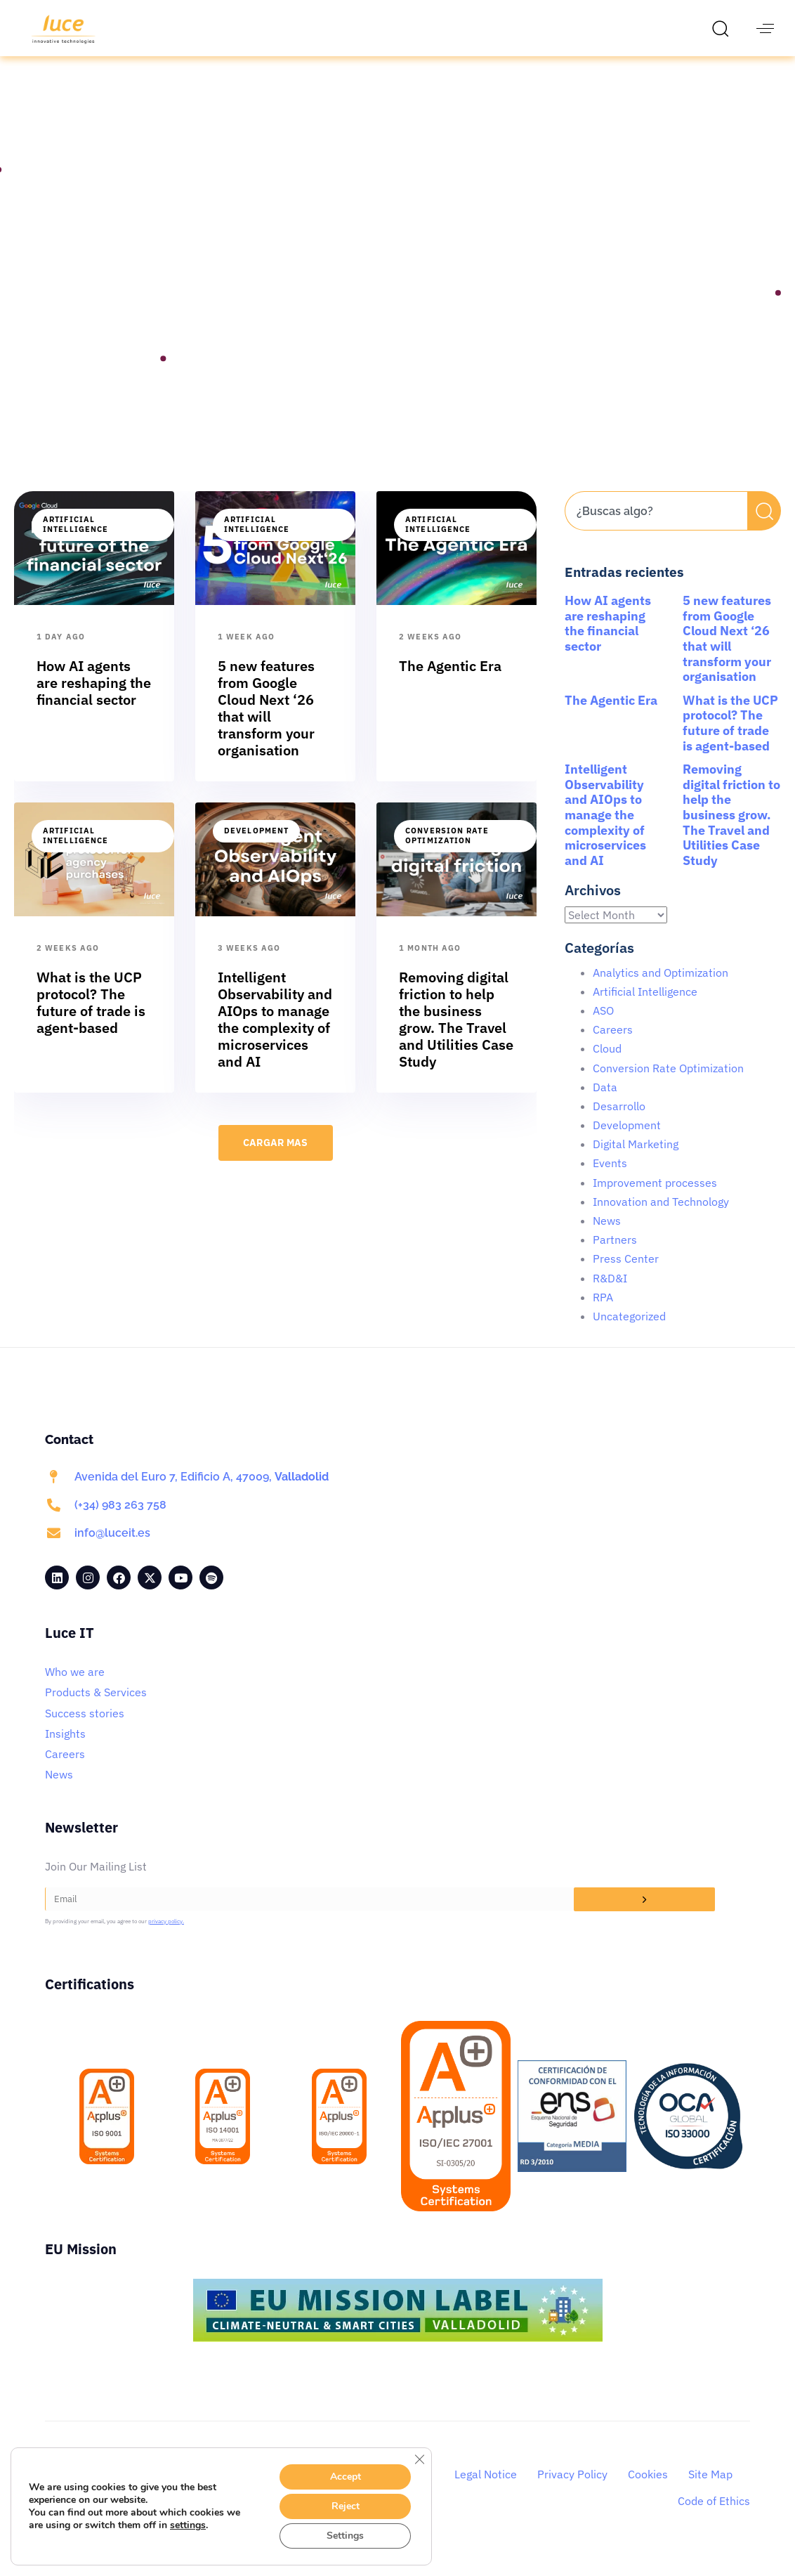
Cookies (648, 2490)
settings (188, 2525)
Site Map (710, 2490)
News (607, 1237)
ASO (603, 1027)
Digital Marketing (635, 1160)
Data (605, 1103)
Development (256, 847)
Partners (615, 1256)
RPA (603, 1313)
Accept (345, 2476)
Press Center (626, 1275)
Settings (345, 2535)
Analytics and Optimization (660, 989)
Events (610, 1179)
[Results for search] (656, 554)
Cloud (607, 1065)
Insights (65, 1750)
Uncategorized (629, 1332)
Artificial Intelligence (75, 540)
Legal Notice (485, 2490)
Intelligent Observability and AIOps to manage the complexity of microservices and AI (605, 831)
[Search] (764, 527)
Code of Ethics (714, 2517)
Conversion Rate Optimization (447, 851)
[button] (724, 28)
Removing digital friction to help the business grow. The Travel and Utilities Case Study (731, 831)
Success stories (84, 1729)
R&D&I (610, 1294)
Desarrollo (619, 1122)
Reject (345, 2506)
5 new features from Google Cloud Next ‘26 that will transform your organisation (727, 655)
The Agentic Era (611, 716)
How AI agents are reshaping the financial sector (608, 639)
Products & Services (96, 1708)
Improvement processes (655, 1199)
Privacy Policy (572, 2490)
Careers (613, 1046)
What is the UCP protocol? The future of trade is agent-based (730, 739)
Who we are (75, 1688)
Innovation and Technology (661, 1218)
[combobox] (656, 527)
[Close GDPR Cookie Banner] (419, 2459)
